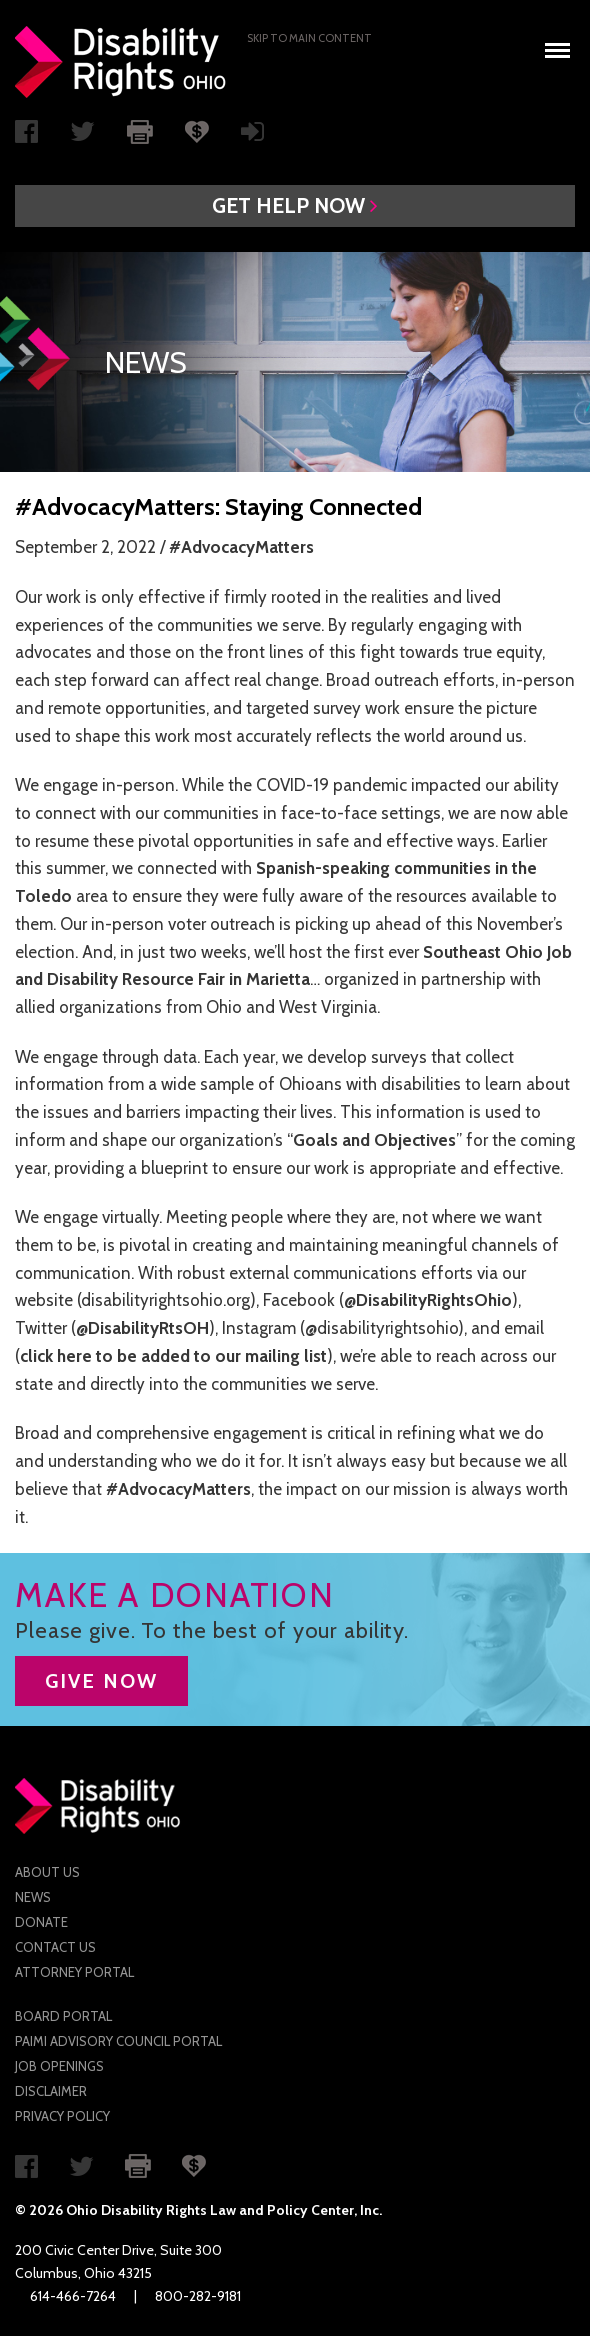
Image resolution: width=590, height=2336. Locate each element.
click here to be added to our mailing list (173, 1356)
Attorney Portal (74, 1972)
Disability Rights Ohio (121, 62)
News (33, 1897)
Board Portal (63, 2016)
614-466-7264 (73, 2296)
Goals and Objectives (374, 1140)
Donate (41, 1922)
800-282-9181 (198, 2296)
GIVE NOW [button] (101, 1681)
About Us (47, 1872)
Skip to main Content (309, 38)
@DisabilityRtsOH (142, 1328)
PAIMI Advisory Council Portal (118, 2041)
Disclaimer (51, 2091)
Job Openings (59, 2066)
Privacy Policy (62, 2116)
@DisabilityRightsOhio (428, 1300)
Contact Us (55, 1947)
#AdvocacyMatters (241, 547)
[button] (295, 206)
